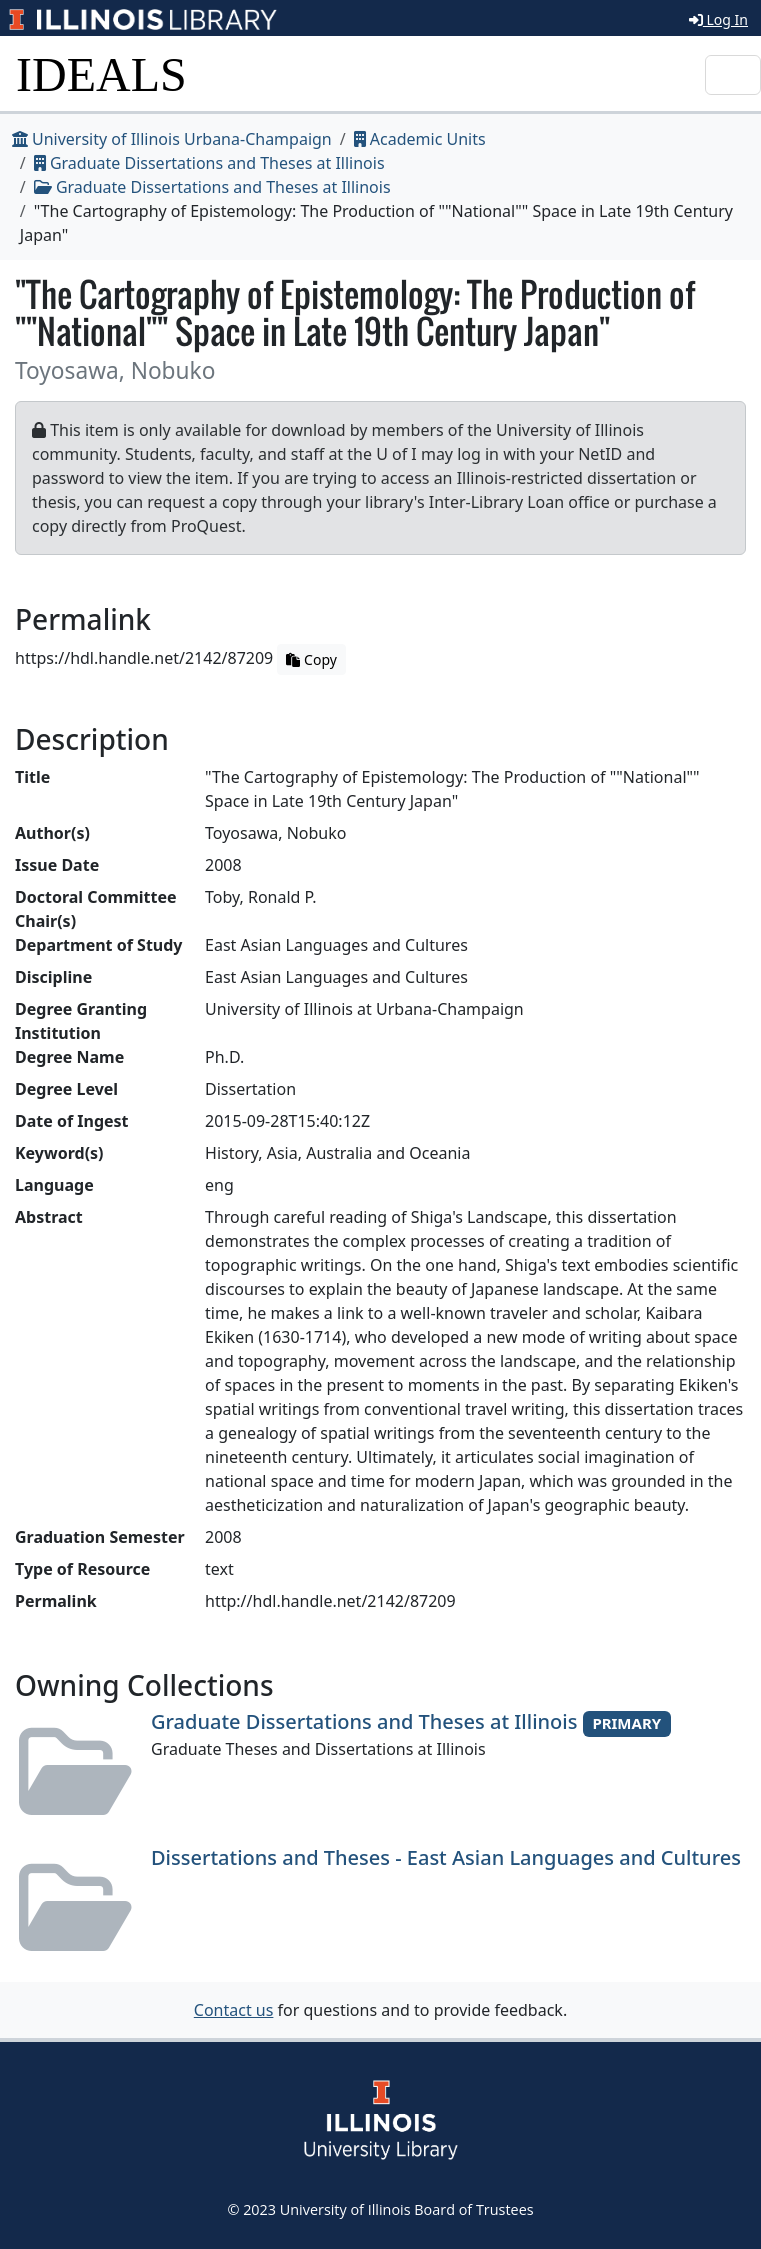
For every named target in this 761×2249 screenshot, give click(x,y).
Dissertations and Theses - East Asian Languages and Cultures (446, 1857)
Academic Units (420, 139)
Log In (718, 19)
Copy (311, 659)
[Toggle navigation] (733, 75)
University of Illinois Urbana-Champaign (172, 139)
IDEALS (101, 74)
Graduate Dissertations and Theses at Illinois (209, 163)
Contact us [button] (234, 2010)
